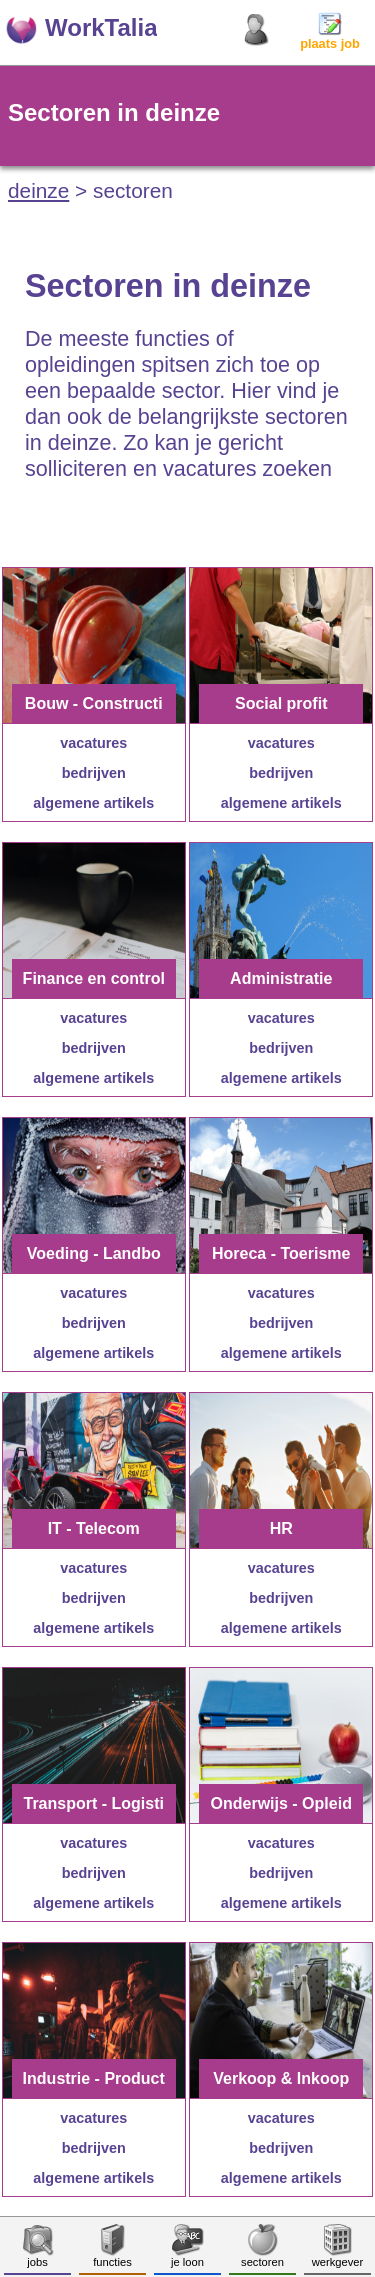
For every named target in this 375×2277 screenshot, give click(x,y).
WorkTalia (101, 27)
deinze (38, 190)
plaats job (330, 37)
